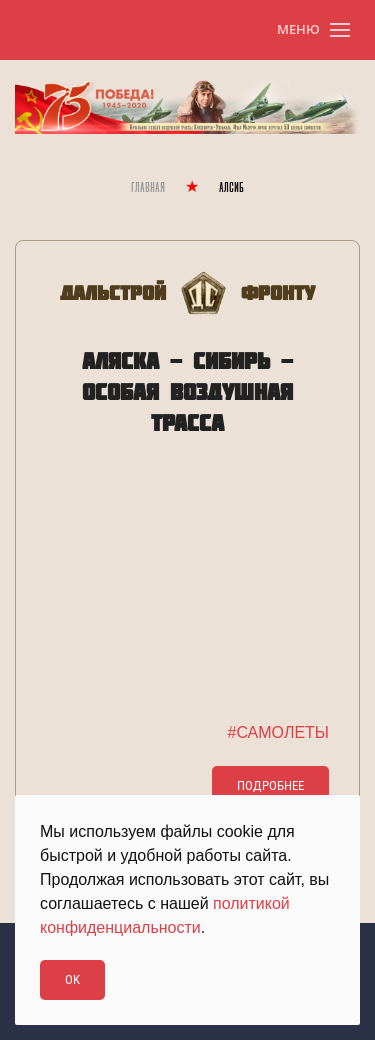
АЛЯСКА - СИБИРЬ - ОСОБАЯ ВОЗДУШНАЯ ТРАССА (187, 391)
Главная (148, 188)
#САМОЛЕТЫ (278, 732)
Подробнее (270, 785)
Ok (72, 979)
